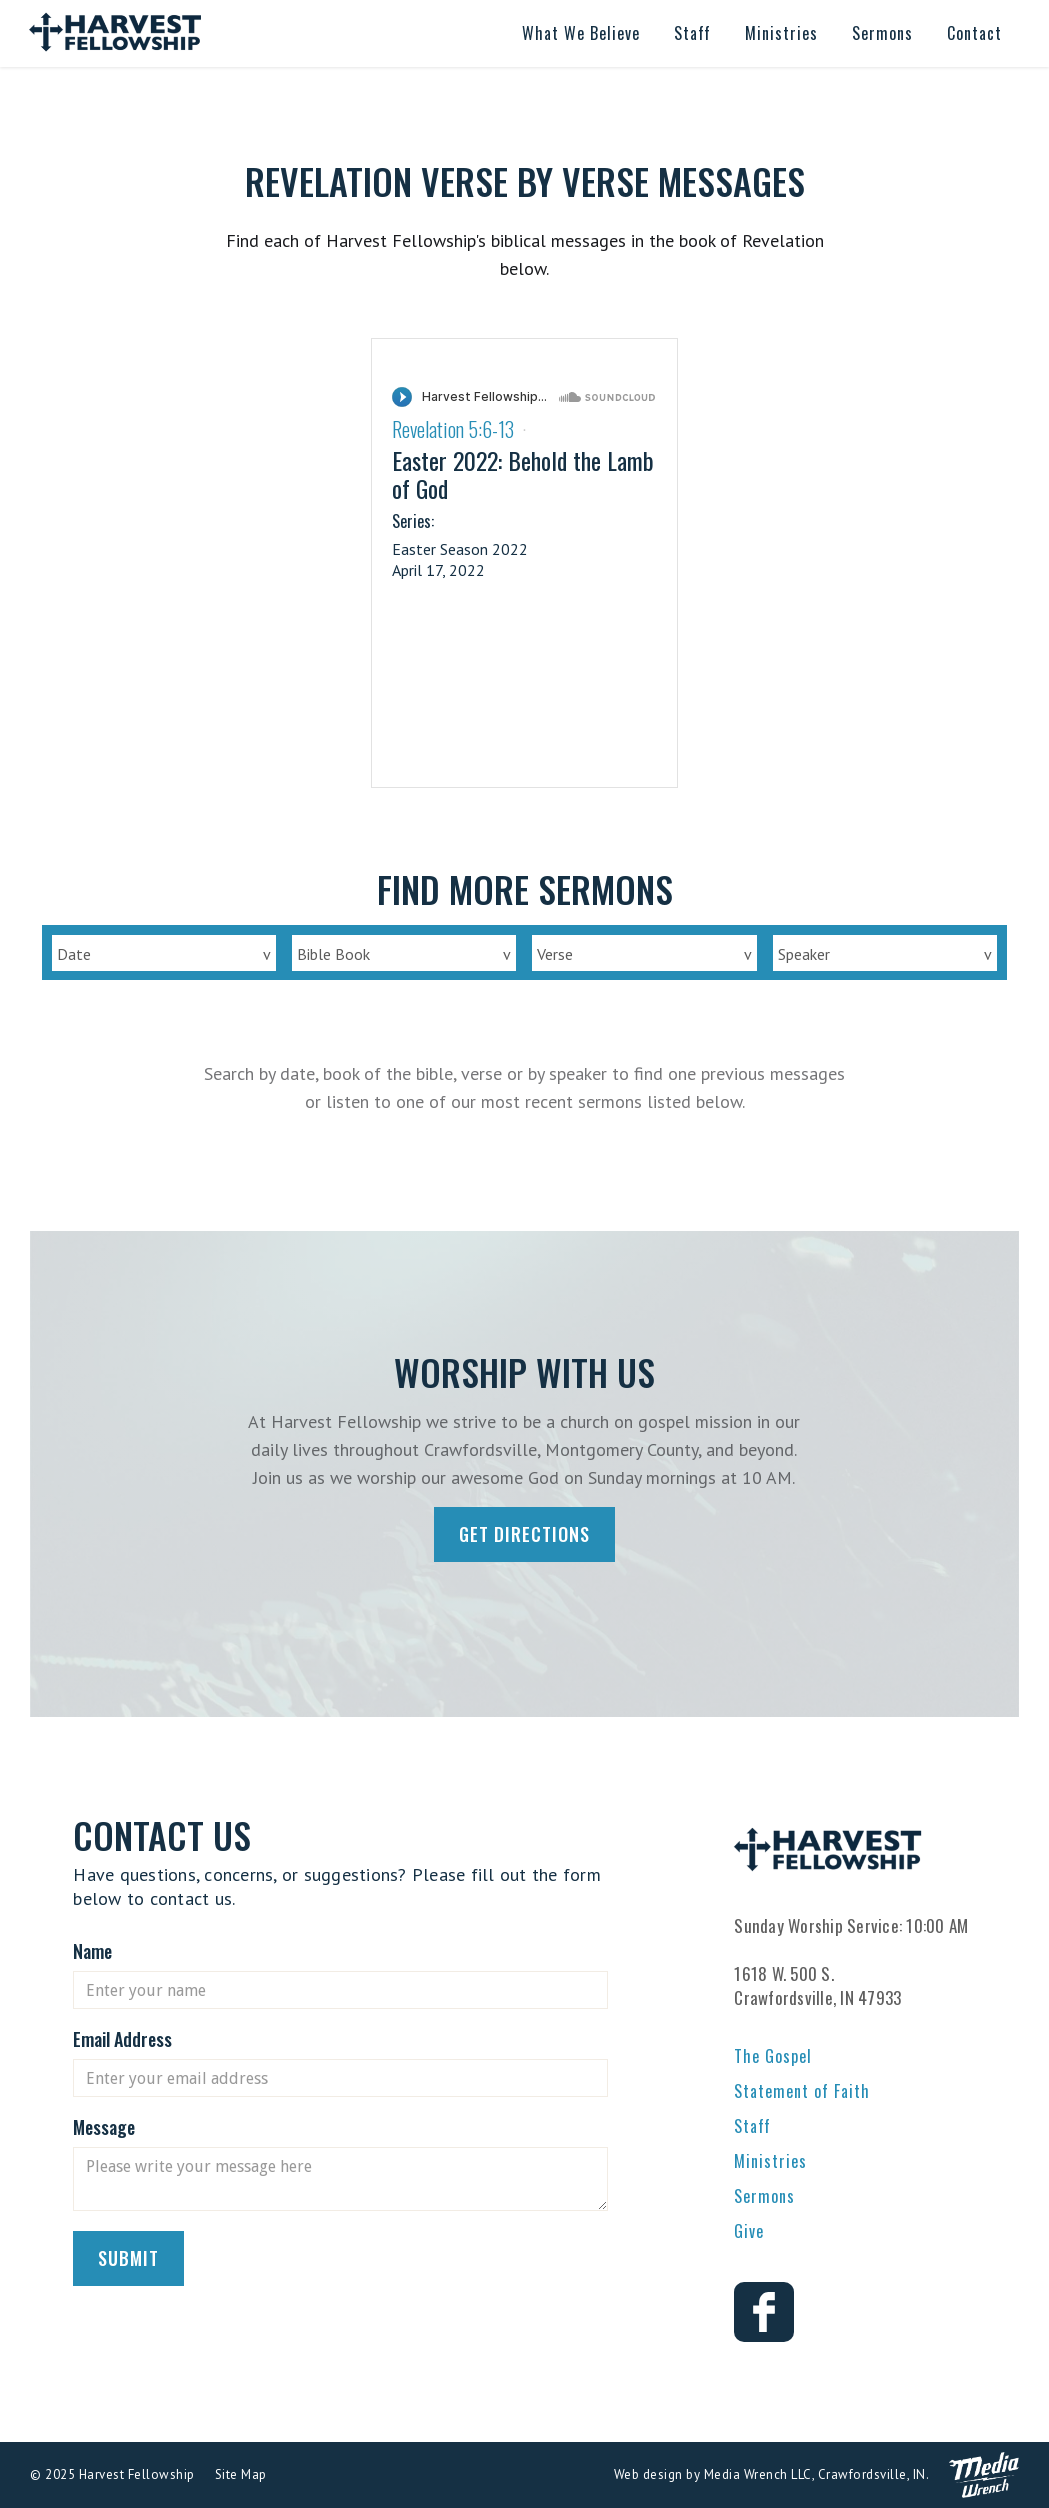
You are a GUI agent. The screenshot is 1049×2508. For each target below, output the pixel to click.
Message (104, 2127)
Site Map (241, 2474)
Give (749, 2231)
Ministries (770, 2161)
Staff (752, 2126)
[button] (581, 33)
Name (92, 1951)
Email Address (122, 2039)
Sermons (764, 2196)
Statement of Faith (802, 2091)
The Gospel (773, 2056)
